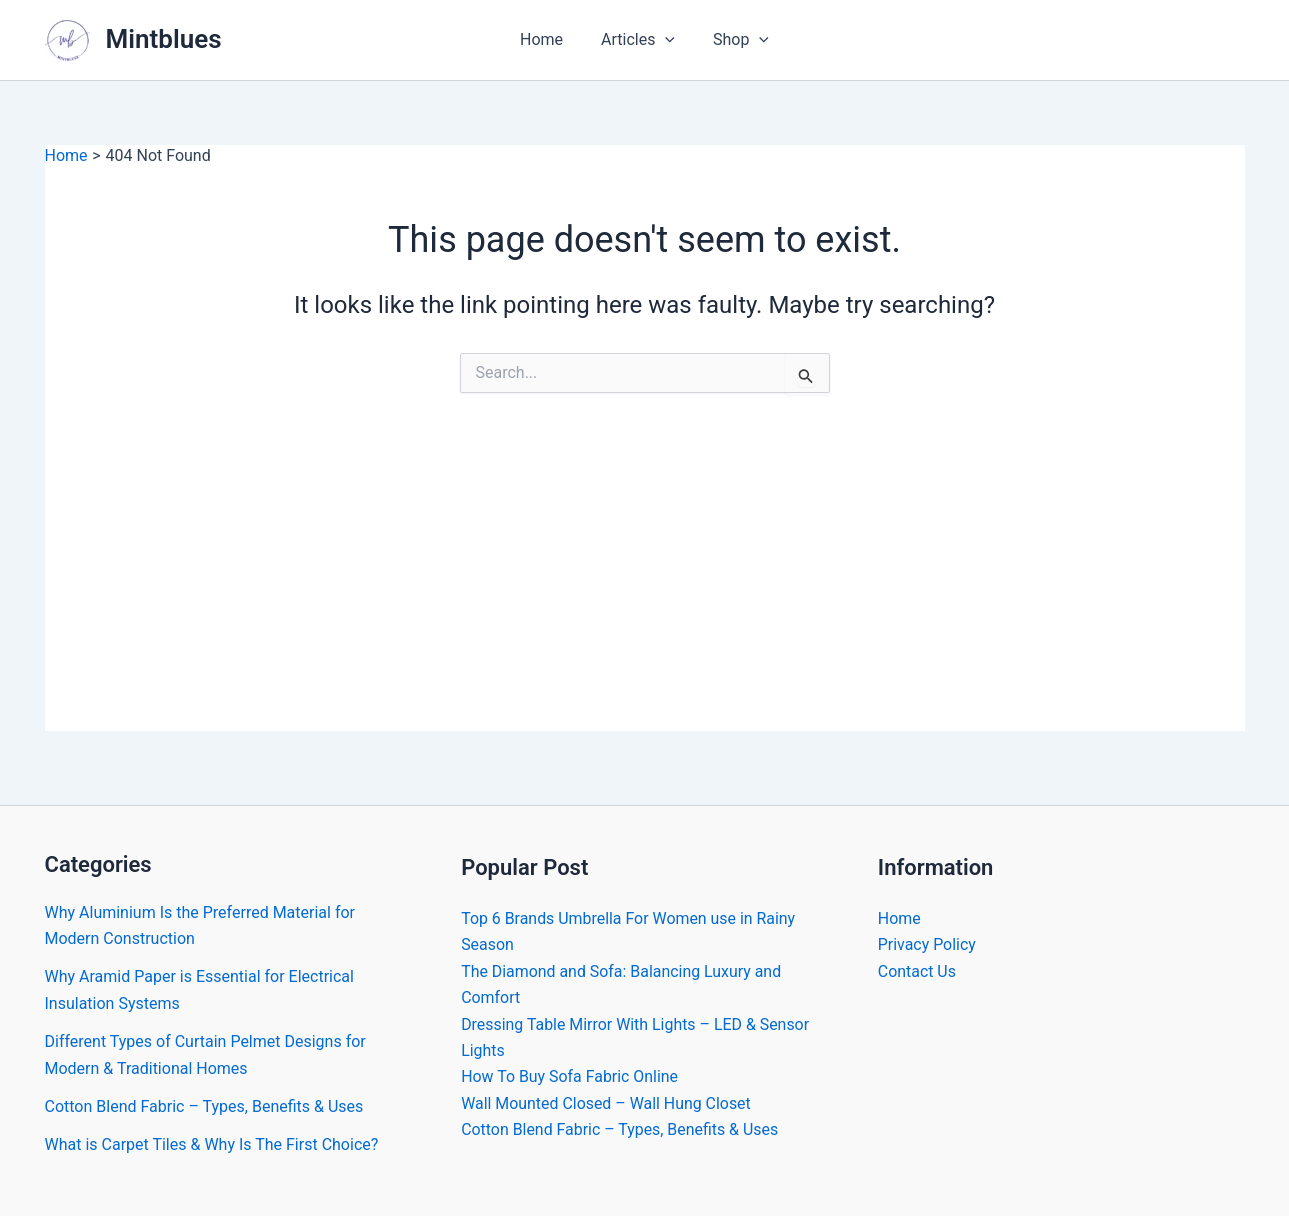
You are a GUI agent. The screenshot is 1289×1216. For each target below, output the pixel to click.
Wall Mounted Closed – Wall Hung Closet (606, 1103)
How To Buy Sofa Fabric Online (570, 1076)
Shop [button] (735, 40)
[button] (665, 40)
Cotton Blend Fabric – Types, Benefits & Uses (204, 1106)
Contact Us (917, 971)
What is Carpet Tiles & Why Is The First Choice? (212, 1144)
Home (547, 39)
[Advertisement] (645, 591)
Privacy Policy (927, 944)
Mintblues (164, 39)
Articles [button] (638, 40)
